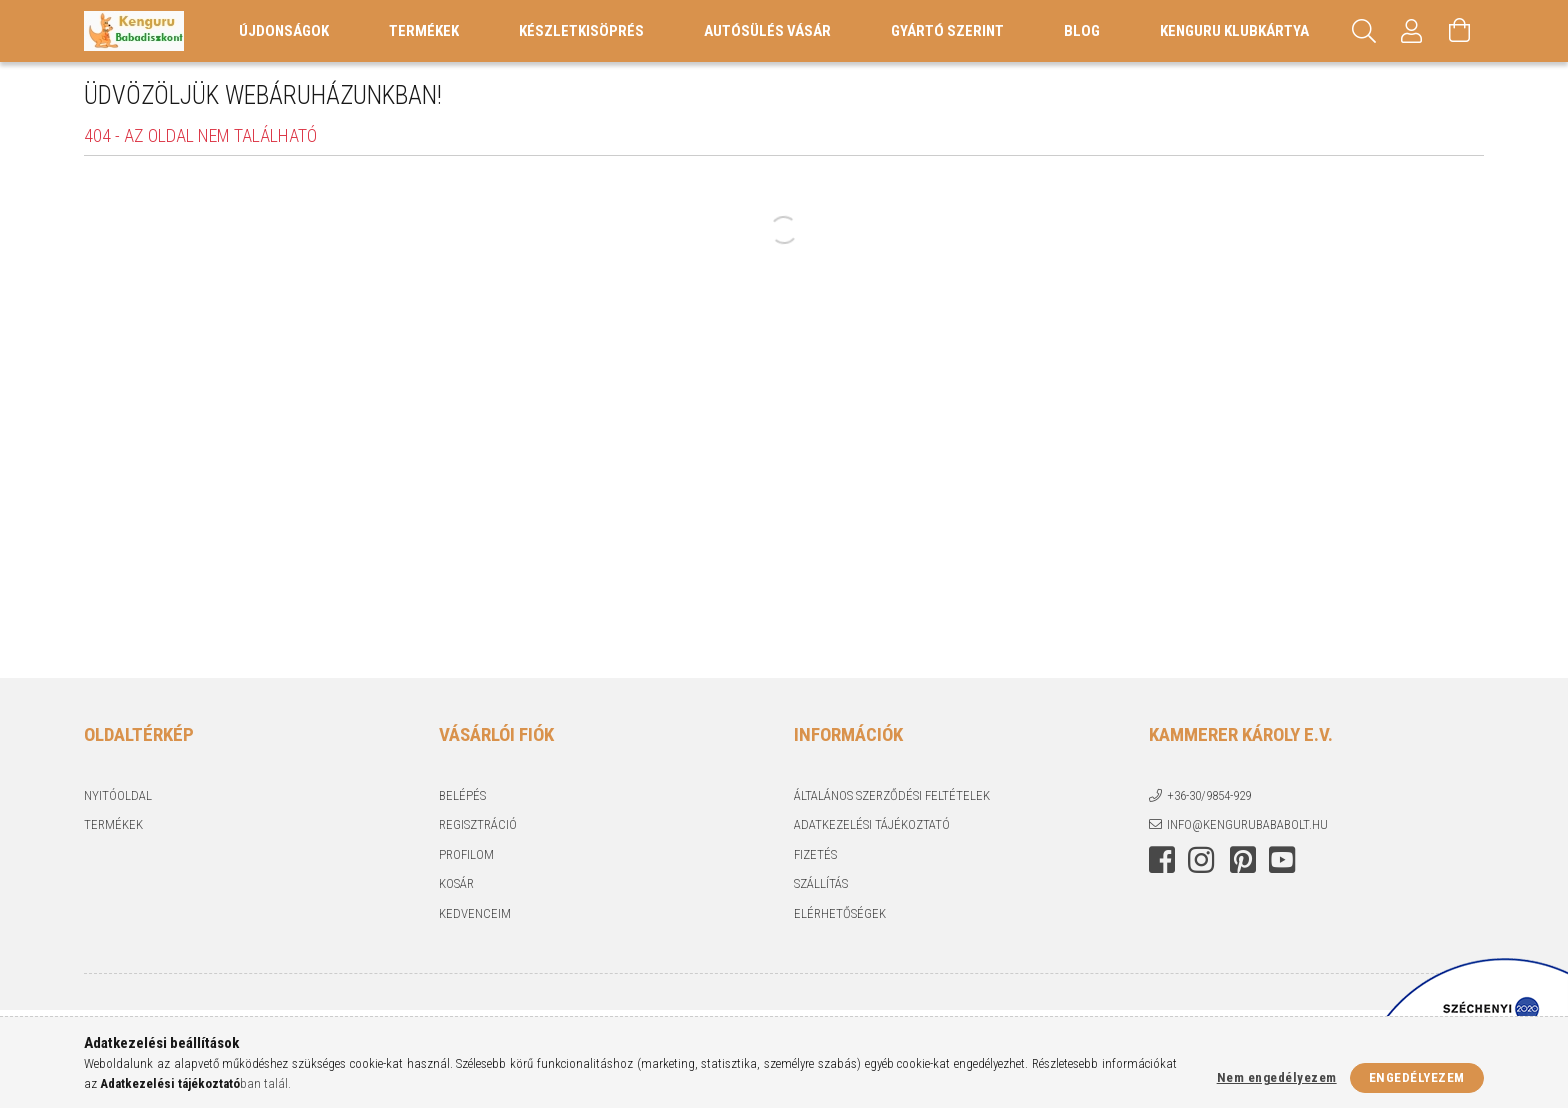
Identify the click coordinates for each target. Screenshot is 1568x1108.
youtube (1282, 860)
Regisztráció (478, 824)
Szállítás (821, 883)
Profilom (466, 854)
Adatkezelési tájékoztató (872, 824)
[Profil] (1412, 31)
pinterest (1243, 860)
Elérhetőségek (840, 913)
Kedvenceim (475, 913)
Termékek (113, 824)
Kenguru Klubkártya (1234, 31)
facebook (1162, 860)
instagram (1201, 860)
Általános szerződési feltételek (892, 795)
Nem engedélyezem (1277, 1077)
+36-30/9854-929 (1209, 795)
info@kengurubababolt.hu (1247, 824)
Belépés (462, 795)
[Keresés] (1364, 31)
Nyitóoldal (118, 795)
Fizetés (815, 854)
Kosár (456, 883)
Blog (1082, 31)
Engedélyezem (1417, 1077)
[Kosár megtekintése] (1460, 31)
